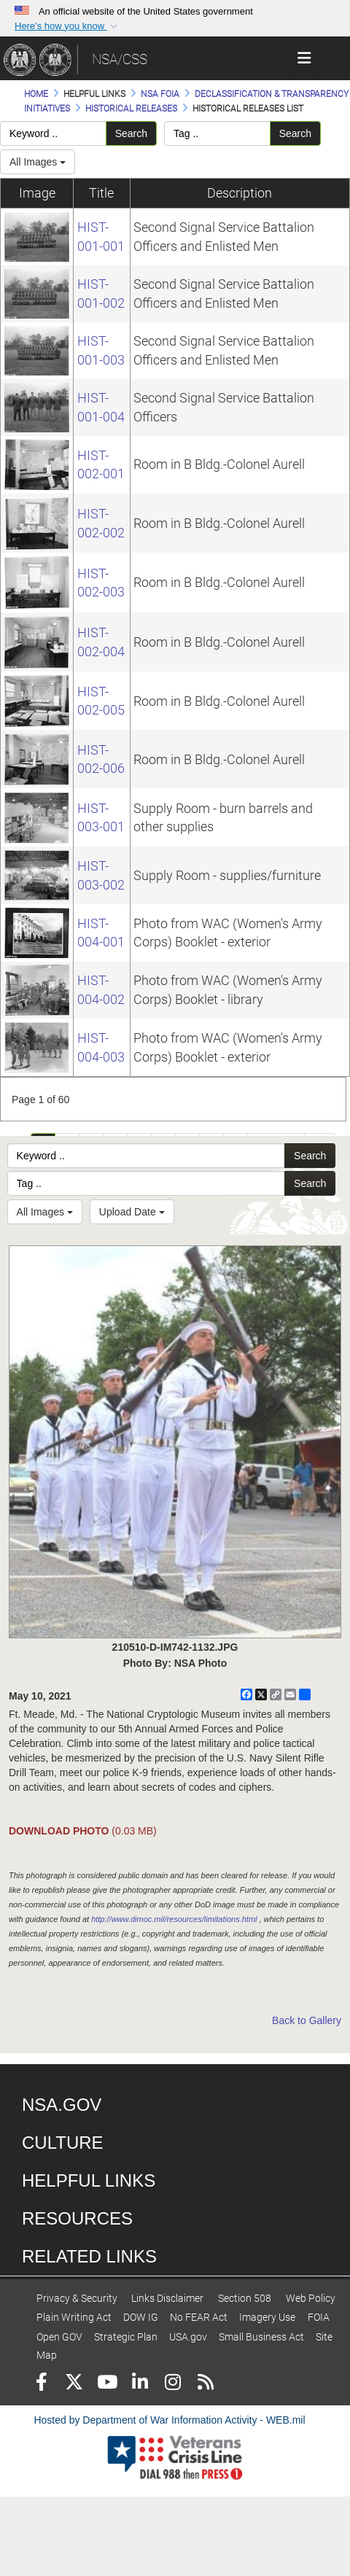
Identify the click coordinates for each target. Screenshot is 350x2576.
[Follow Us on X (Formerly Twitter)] (74, 2384)
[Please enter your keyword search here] (53, 133)
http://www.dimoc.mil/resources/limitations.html (174, 1919)
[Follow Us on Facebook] (41, 2384)
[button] (67, 26)
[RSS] (205, 2384)
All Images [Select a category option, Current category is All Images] (45, 1212)
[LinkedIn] (139, 2384)
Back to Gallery (306, 2020)
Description (239, 193)
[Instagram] (172, 2384)
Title (101, 193)
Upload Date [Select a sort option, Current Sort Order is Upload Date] (132, 1212)
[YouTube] (107, 2384)
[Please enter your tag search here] (217, 133)
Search (131, 133)
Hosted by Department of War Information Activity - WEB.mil (169, 2420)
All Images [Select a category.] (37, 162)
